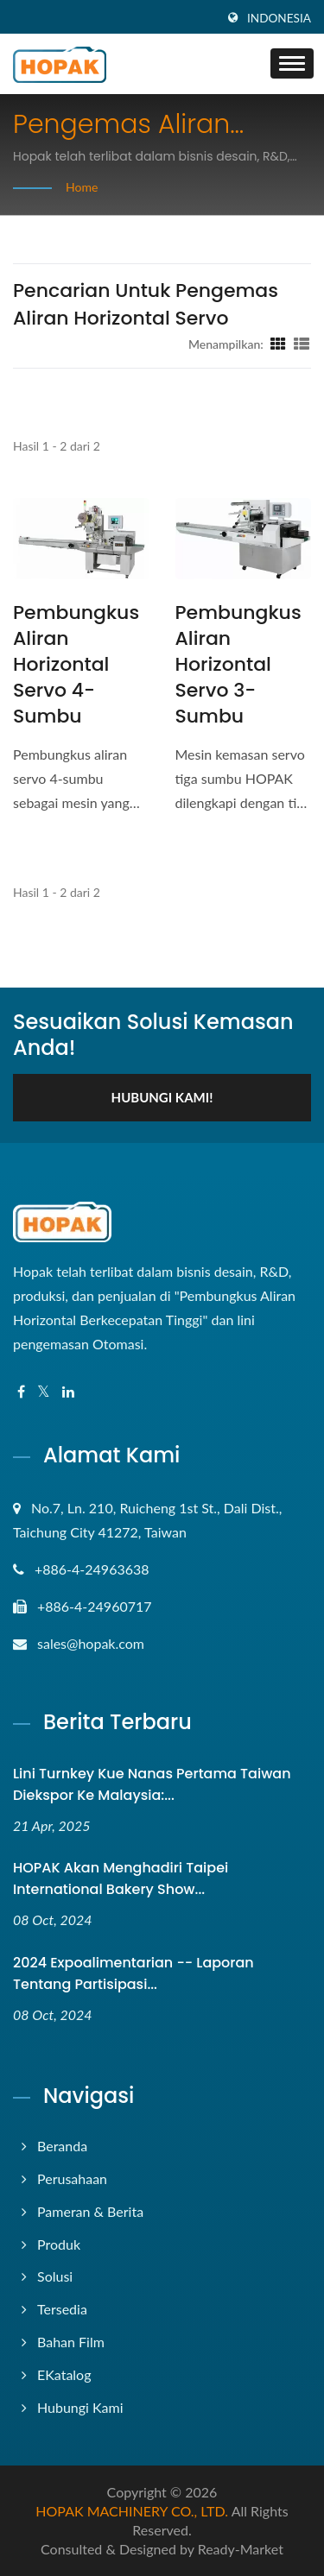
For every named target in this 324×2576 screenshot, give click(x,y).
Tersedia (62, 2309)
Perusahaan (72, 2178)
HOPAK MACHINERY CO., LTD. (131, 2511)
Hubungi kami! (162, 1097)
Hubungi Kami (80, 2407)
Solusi (55, 2276)
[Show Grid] (278, 343)
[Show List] (301, 343)
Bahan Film (71, 2341)
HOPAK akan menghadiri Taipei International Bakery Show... (120, 1878)
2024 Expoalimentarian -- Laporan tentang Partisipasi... (133, 1973)
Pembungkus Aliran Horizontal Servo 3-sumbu (238, 664)
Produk (58, 2244)
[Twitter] (43, 1392)
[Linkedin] (68, 1392)
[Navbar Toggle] (292, 63)
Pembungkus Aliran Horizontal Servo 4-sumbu (76, 664)
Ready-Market (240, 2549)
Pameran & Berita (90, 2211)
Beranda (62, 2145)
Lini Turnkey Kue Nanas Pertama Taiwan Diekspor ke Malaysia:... (152, 1784)
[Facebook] (21, 1392)
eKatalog (64, 2374)
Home (82, 187)
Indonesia (279, 18)
